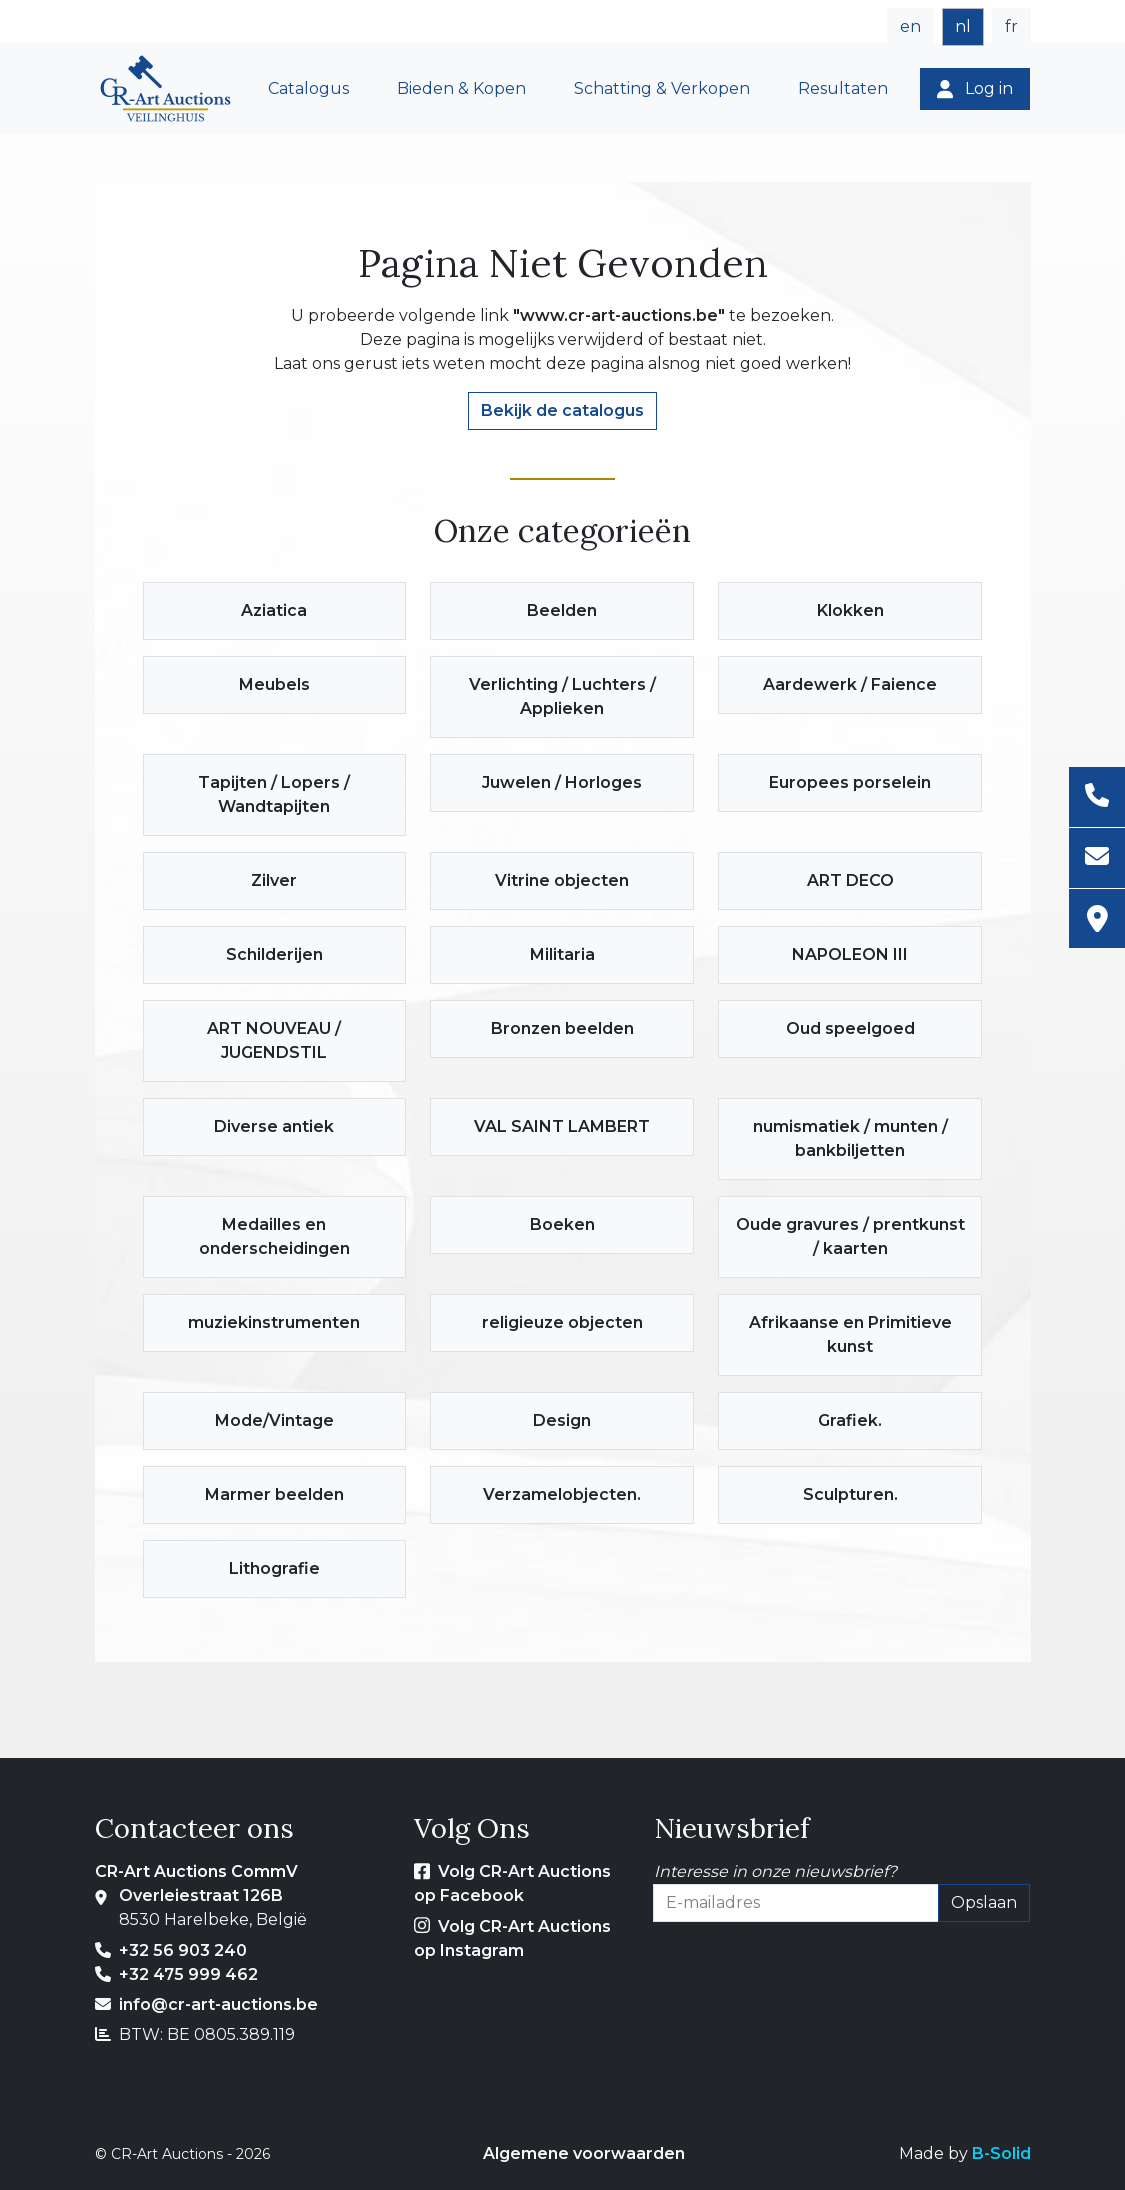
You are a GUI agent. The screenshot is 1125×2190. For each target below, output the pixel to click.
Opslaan (984, 1902)
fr (1011, 26)
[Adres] (1097, 919)
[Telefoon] (1097, 797)
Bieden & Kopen (461, 88)
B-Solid (1001, 2153)
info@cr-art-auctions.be (218, 2004)
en (910, 26)
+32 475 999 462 (188, 1974)
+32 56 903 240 (183, 1950)
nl (963, 26)
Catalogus (308, 88)
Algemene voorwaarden (584, 2153)
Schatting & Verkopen (662, 88)
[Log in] (975, 89)
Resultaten (843, 88)
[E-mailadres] (1097, 858)
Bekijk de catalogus (562, 410)
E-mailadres (701, 1933)
